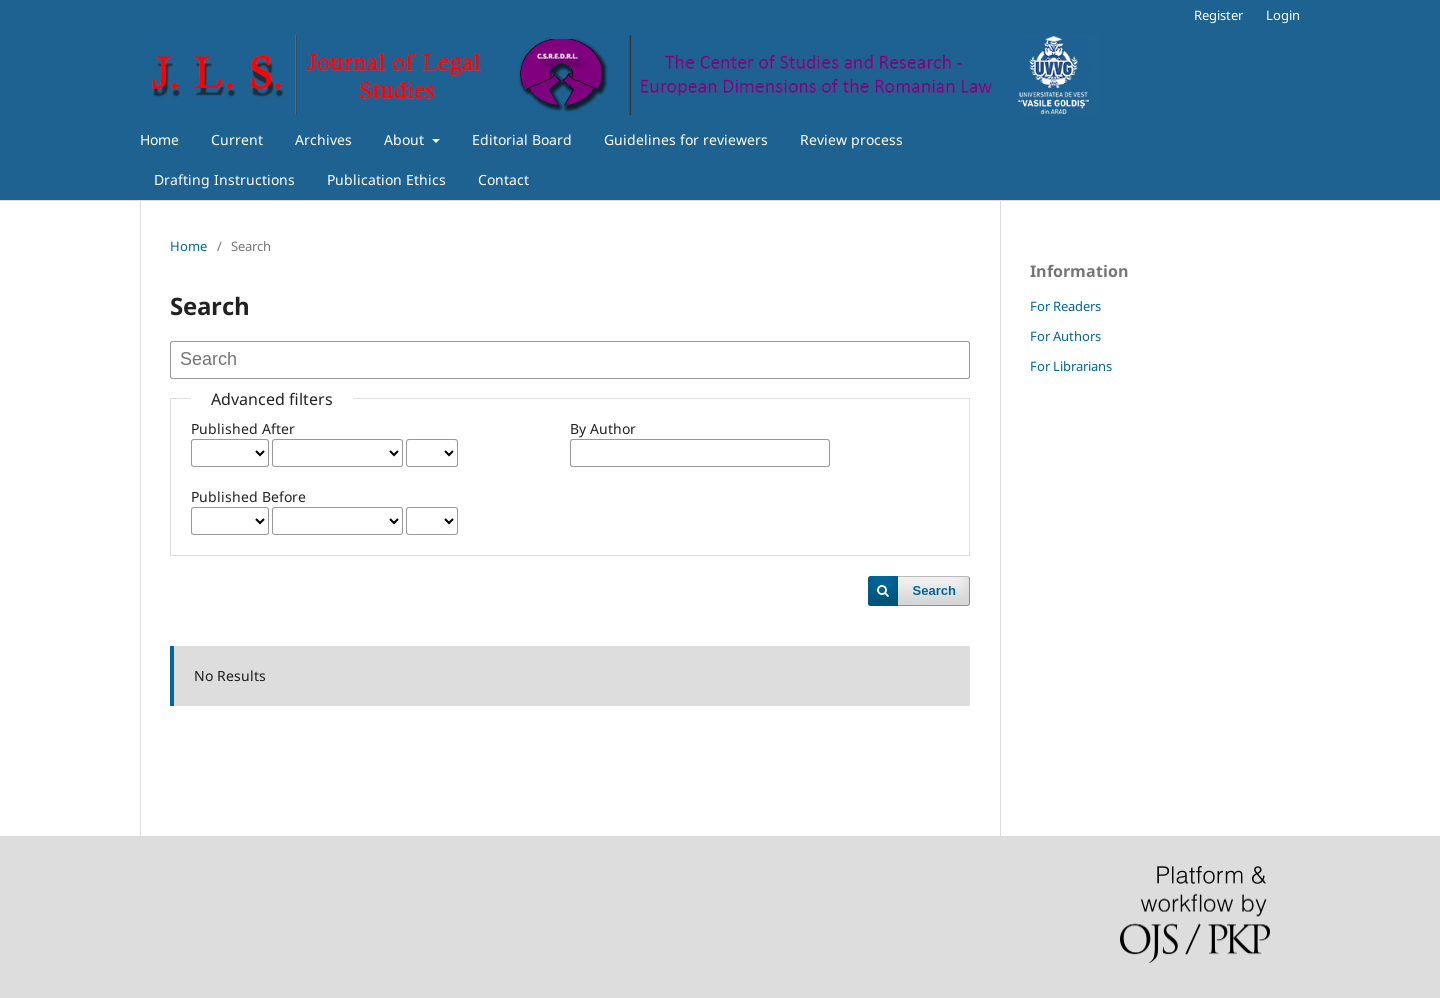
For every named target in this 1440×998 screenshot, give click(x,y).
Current (237, 139)
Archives (323, 139)
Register (1218, 15)
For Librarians (1071, 366)
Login (1283, 15)
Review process (851, 139)
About (406, 139)
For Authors (1065, 336)
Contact (503, 179)
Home (159, 139)
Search (934, 590)
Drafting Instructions (224, 179)
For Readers (1065, 306)
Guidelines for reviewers (686, 139)
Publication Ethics (386, 179)
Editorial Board (522, 139)
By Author (603, 428)
